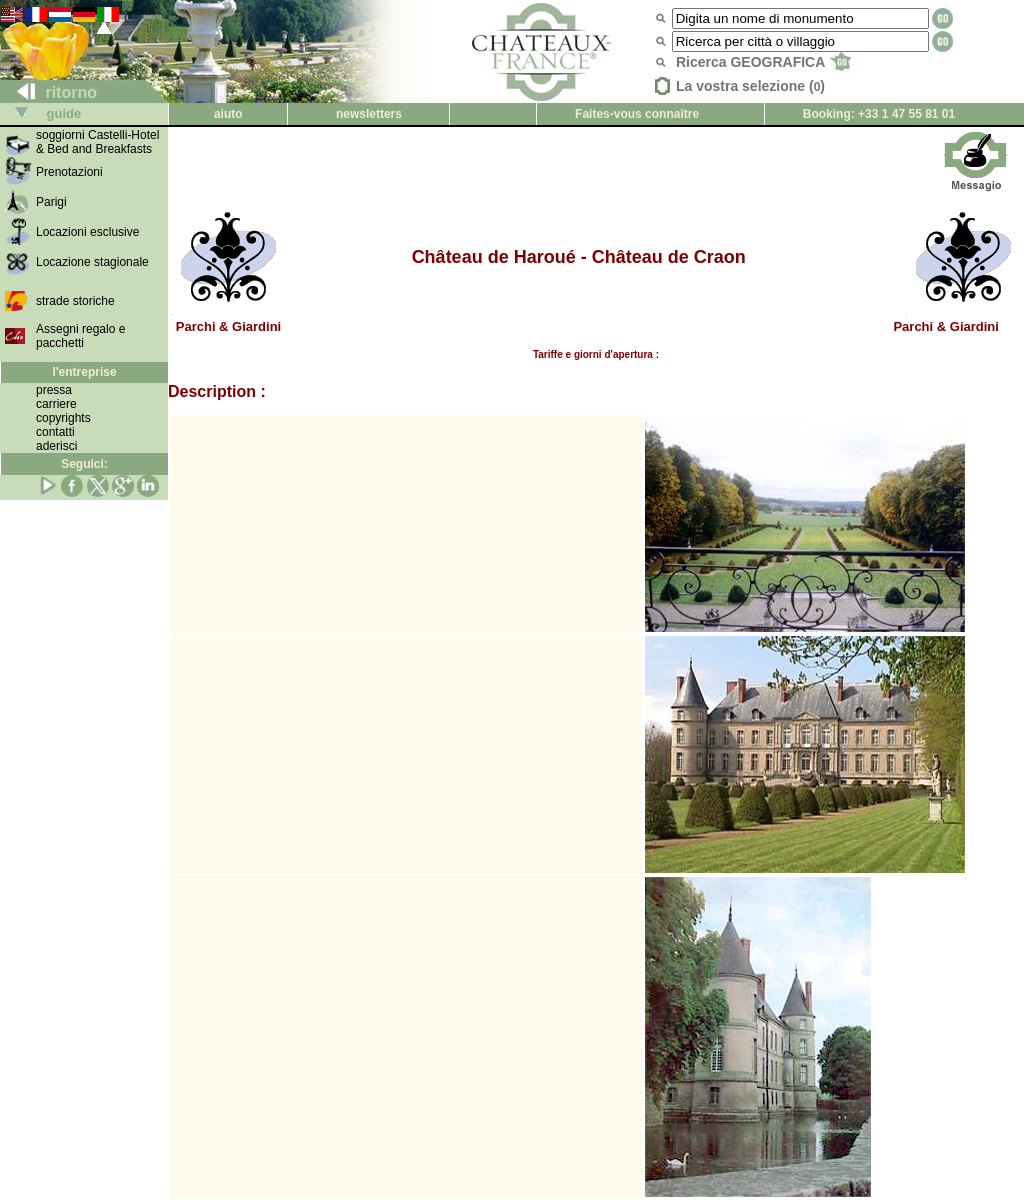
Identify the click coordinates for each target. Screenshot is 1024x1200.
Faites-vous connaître (637, 114)
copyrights (63, 418)
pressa (54, 390)
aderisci (56, 446)
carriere (56, 404)
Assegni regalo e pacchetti (80, 336)
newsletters (369, 114)
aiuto (228, 114)
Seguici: (84, 464)
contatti (55, 432)
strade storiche (75, 301)
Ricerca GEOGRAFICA (763, 62)
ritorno (49, 92)
